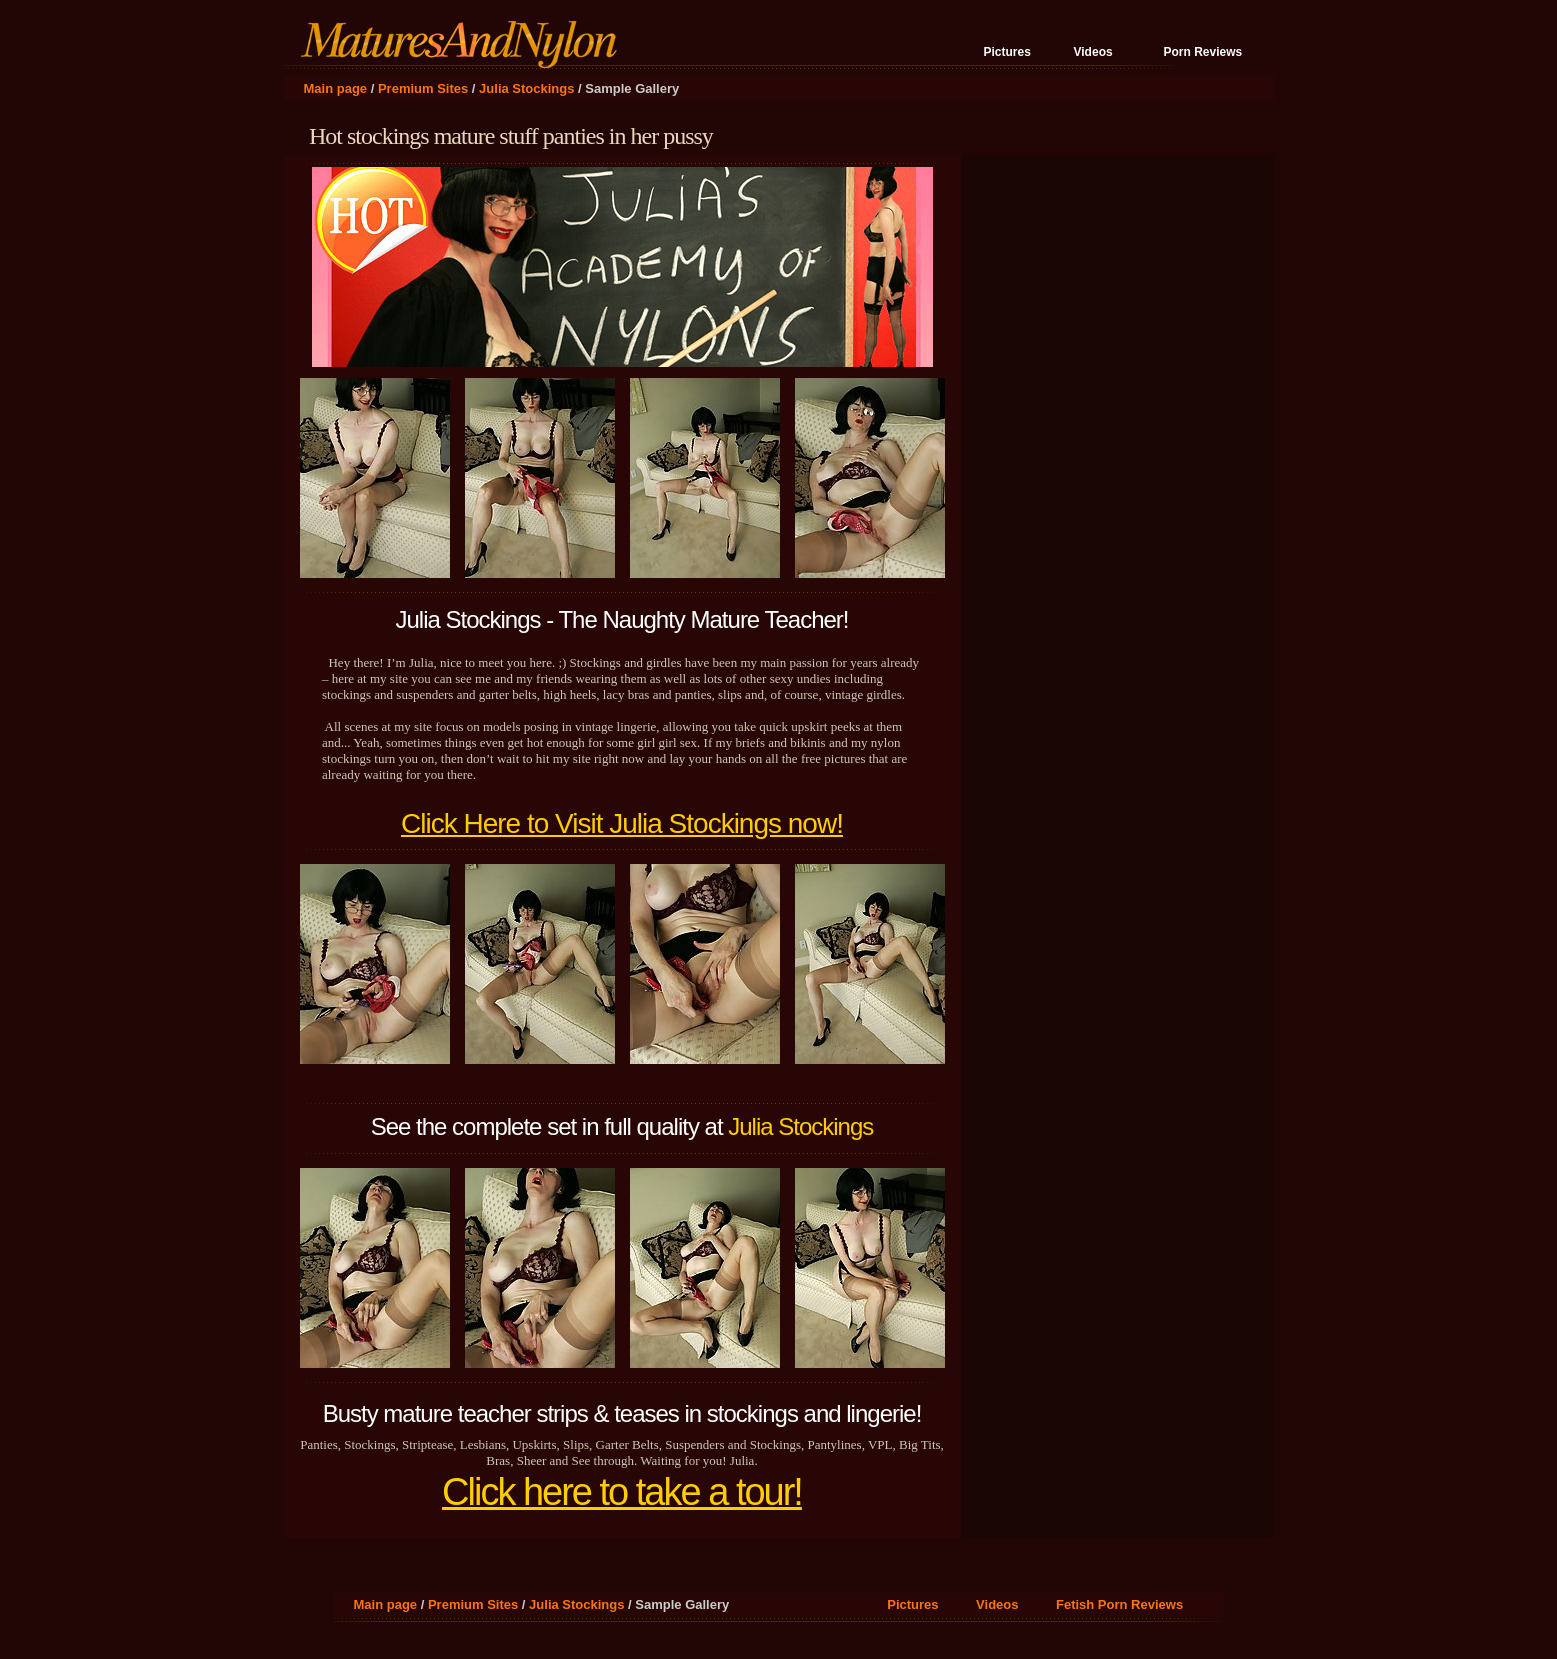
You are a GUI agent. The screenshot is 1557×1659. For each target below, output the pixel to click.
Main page (336, 88)
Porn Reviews (1203, 52)
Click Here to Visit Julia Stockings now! (622, 823)
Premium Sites (423, 88)
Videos (1093, 52)
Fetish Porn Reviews (1119, 1604)
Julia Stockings (526, 88)
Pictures (1007, 52)
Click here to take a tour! (622, 1492)
